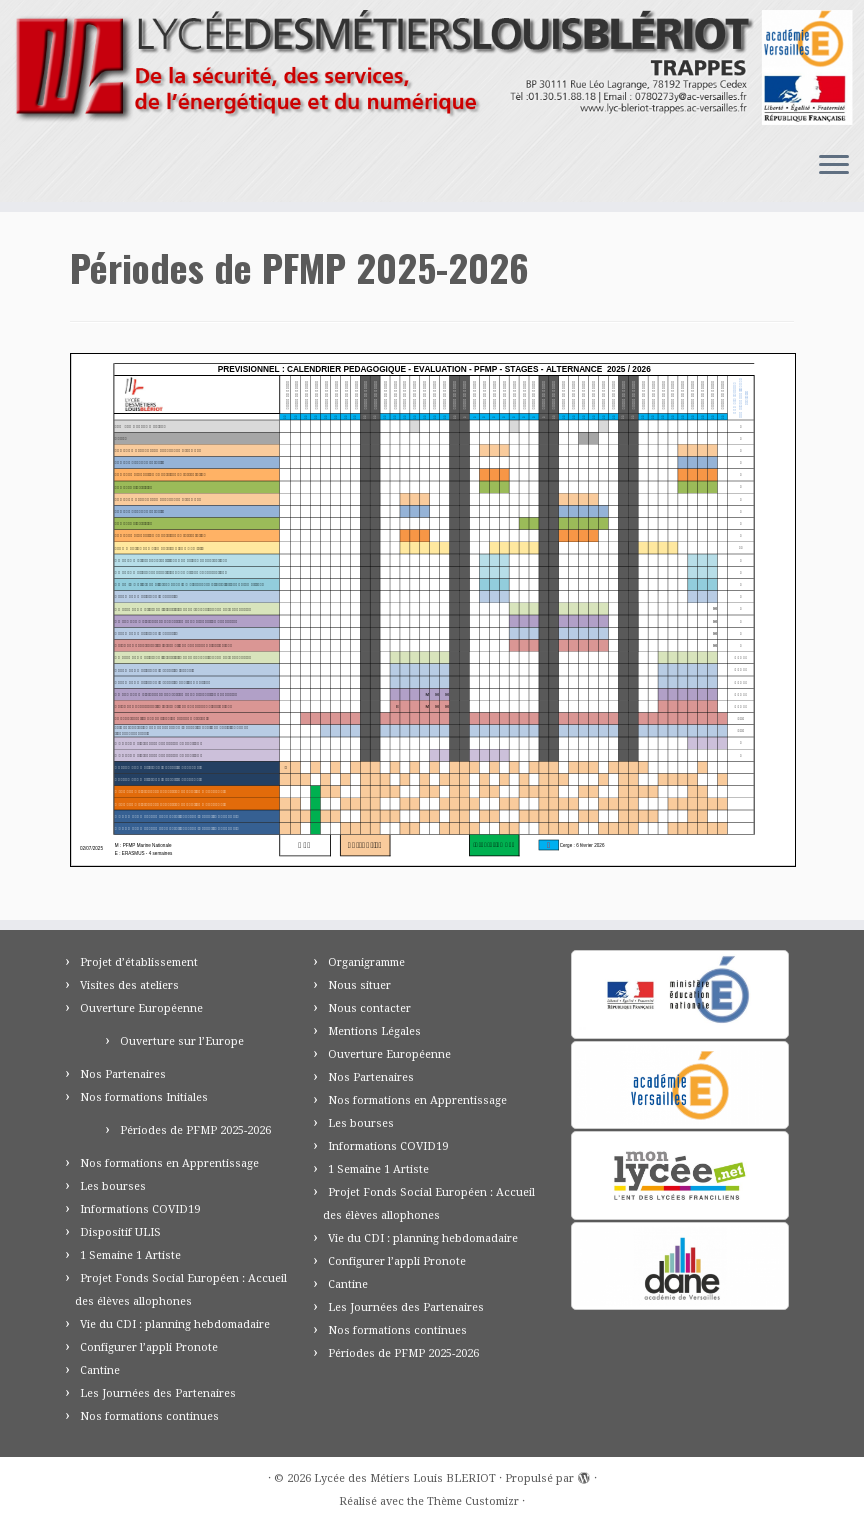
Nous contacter (369, 1008)
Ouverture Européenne (141, 1008)
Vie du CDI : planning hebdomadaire (175, 1324)
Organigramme (366, 962)
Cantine (100, 1370)
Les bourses (113, 1186)
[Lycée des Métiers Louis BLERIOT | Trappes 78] (432, 67)
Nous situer (359, 985)
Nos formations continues (149, 1416)
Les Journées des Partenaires (158, 1393)
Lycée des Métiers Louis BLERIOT (405, 1478)
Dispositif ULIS (120, 1232)
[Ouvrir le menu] (834, 166)
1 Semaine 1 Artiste (130, 1255)
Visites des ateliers (129, 985)
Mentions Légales (374, 1031)
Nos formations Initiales (144, 1097)
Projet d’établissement (139, 962)
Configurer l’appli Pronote (149, 1347)
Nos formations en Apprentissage (169, 1163)
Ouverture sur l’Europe (182, 1041)
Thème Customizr (473, 1501)
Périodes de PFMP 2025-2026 (195, 1130)
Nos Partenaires (123, 1074)
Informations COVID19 (140, 1209)
